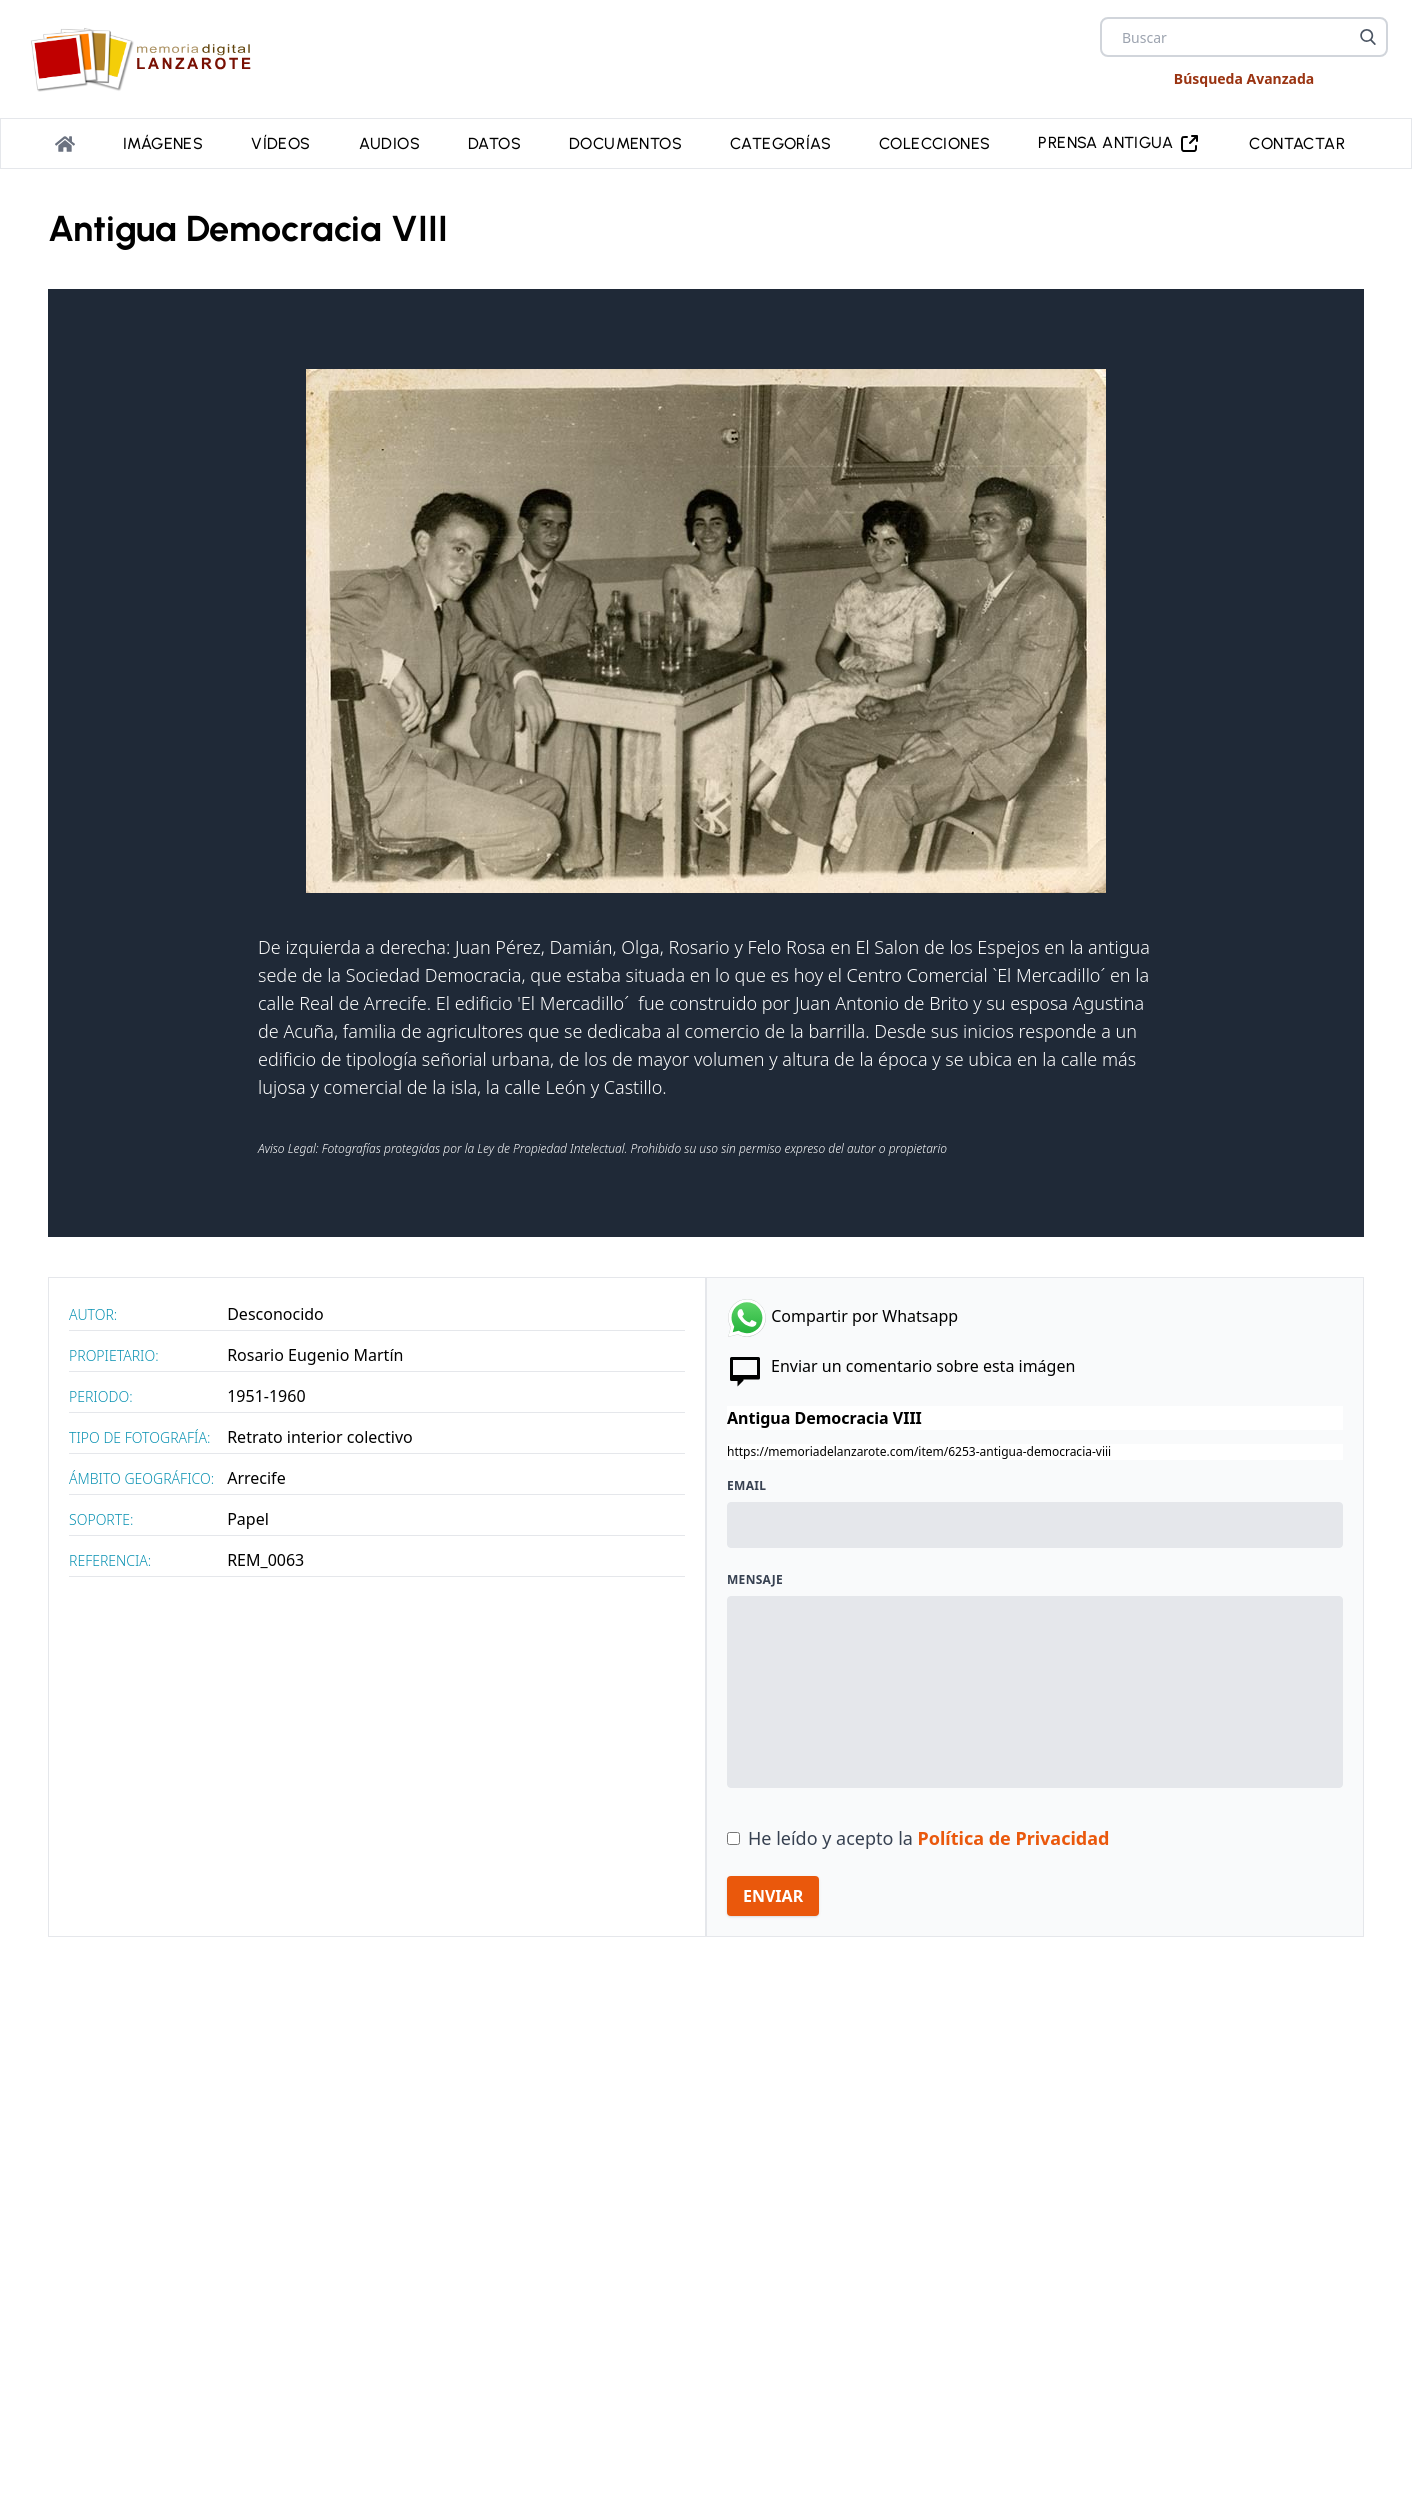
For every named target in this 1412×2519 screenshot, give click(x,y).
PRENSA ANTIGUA (1119, 143)
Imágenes (163, 143)
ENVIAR (773, 1896)
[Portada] (65, 144)
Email (746, 1486)
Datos (494, 143)
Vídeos (280, 143)
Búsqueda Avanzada (1244, 78)
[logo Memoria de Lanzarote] (147, 59)
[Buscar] (1368, 37)
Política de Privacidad (1014, 1838)
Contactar (1297, 143)
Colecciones (934, 143)
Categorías (780, 143)
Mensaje (755, 1580)
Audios (389, 143)
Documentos (625, 143)
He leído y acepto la (928, 1838)
